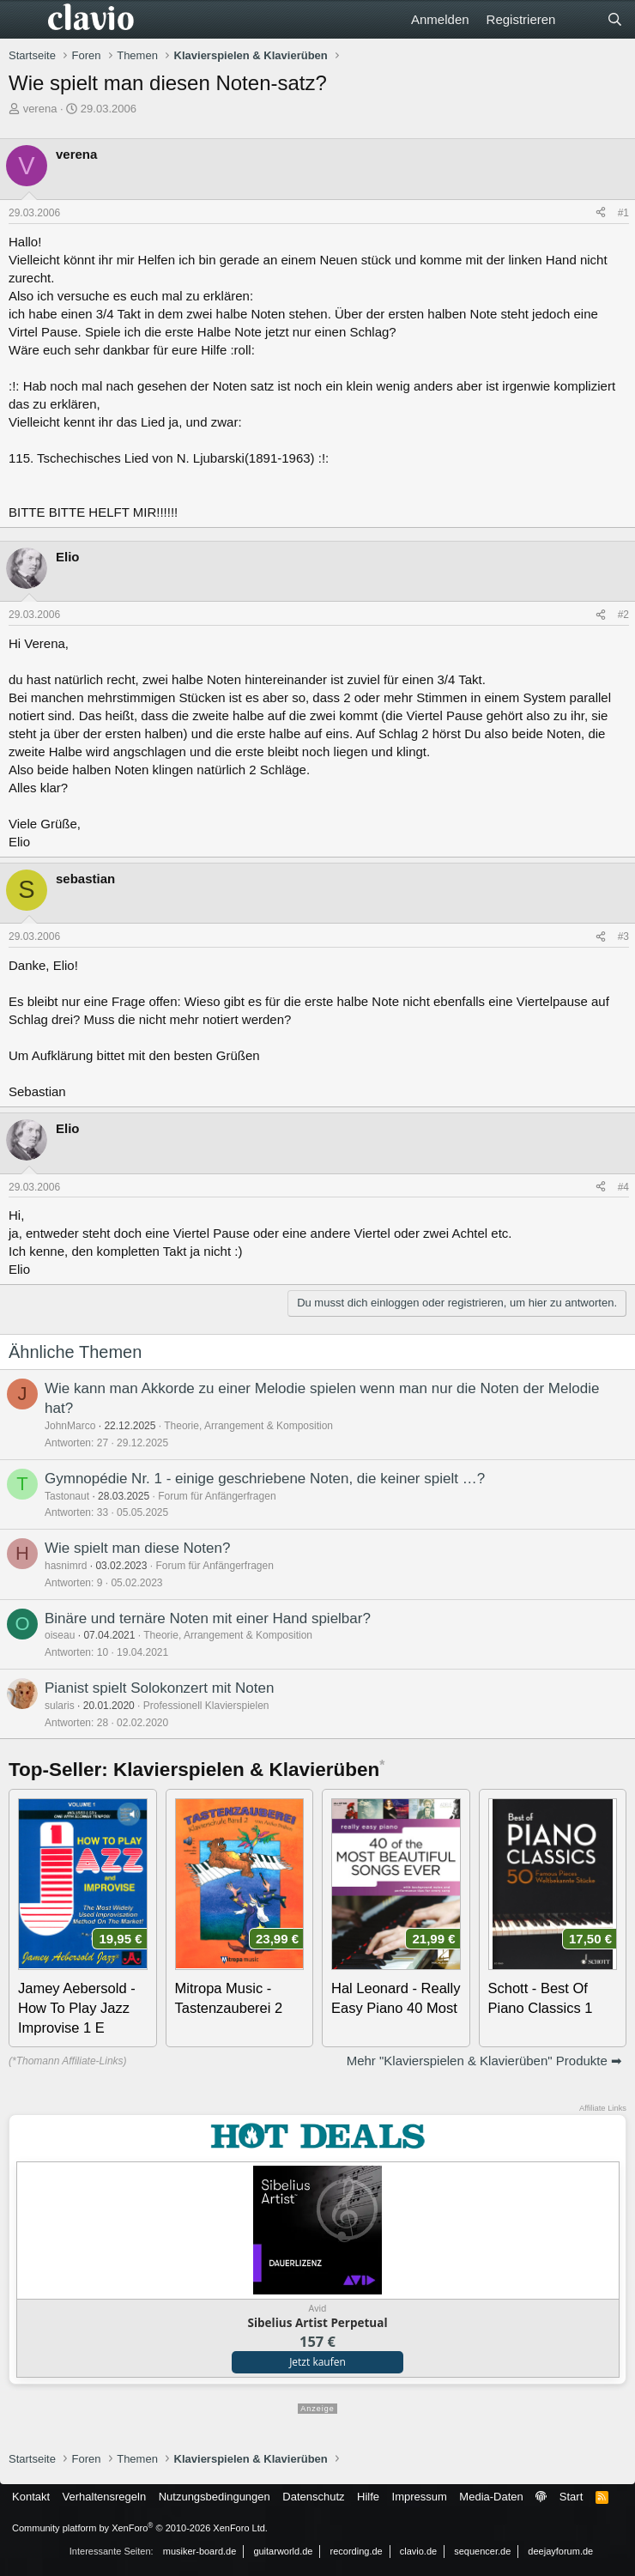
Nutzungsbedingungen (214, 2496)
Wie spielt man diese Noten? (137, 1548)
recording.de (356, 2551)
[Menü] (23, 20)
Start (571, 2496)
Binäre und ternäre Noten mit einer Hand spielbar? (208, 1618)
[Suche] (615, 19)
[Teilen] (601, 213)
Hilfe (368, 2496)
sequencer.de (482, 2551)
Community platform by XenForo (140, 2528)
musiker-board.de (200, 2551)
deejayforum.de (560, 2551)
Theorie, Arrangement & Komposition (248, 1426)
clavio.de (418, 2551)
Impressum (419, 2496)
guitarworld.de (282, 2551)
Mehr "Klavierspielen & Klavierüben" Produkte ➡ (484, 2060)
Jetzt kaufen (317, 2362)
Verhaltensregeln (105, 2496)
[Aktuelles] (580, 19)
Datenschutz (313, 2496)
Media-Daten (491, 2496)
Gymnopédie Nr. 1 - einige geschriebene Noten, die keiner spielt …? (265, 1478)
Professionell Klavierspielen (206, 1706)
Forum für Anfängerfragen (216, 1496)
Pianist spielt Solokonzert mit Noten (159, 1688)
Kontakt (31, 2496)
